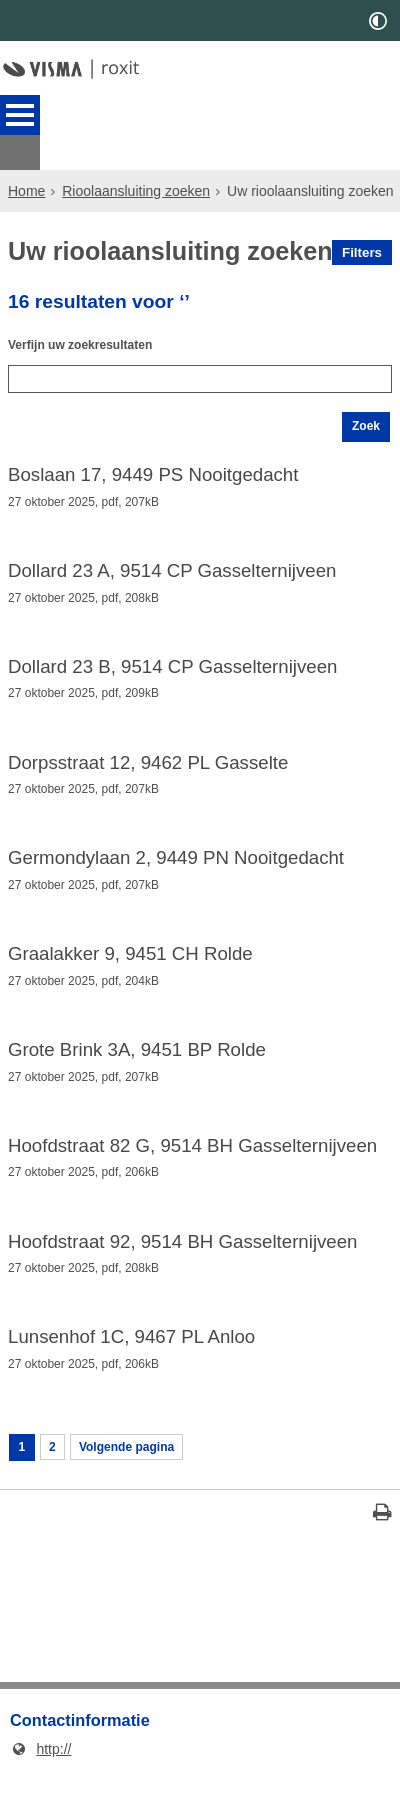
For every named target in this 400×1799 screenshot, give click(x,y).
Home (26, 156)
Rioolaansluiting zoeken (136, 156)
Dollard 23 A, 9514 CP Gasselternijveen (172, 562)
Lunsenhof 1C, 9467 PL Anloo (131, 1353)
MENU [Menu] (20, 115)
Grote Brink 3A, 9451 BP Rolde (137, 1056)
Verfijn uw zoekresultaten (92, 319)
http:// (40, 1774)
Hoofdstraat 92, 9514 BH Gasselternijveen (183, 1254)
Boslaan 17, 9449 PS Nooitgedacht (153, 463)
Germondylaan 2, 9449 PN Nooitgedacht (176, 859)
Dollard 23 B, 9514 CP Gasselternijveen (172, 661)
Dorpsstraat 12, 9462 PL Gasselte (148, 760)
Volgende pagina (140, 1468)
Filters (362, 217)
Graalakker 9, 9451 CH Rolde (130, 957)
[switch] (378, 20)
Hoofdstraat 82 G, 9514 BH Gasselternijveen (192, 1155)
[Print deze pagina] (382, 1539)
